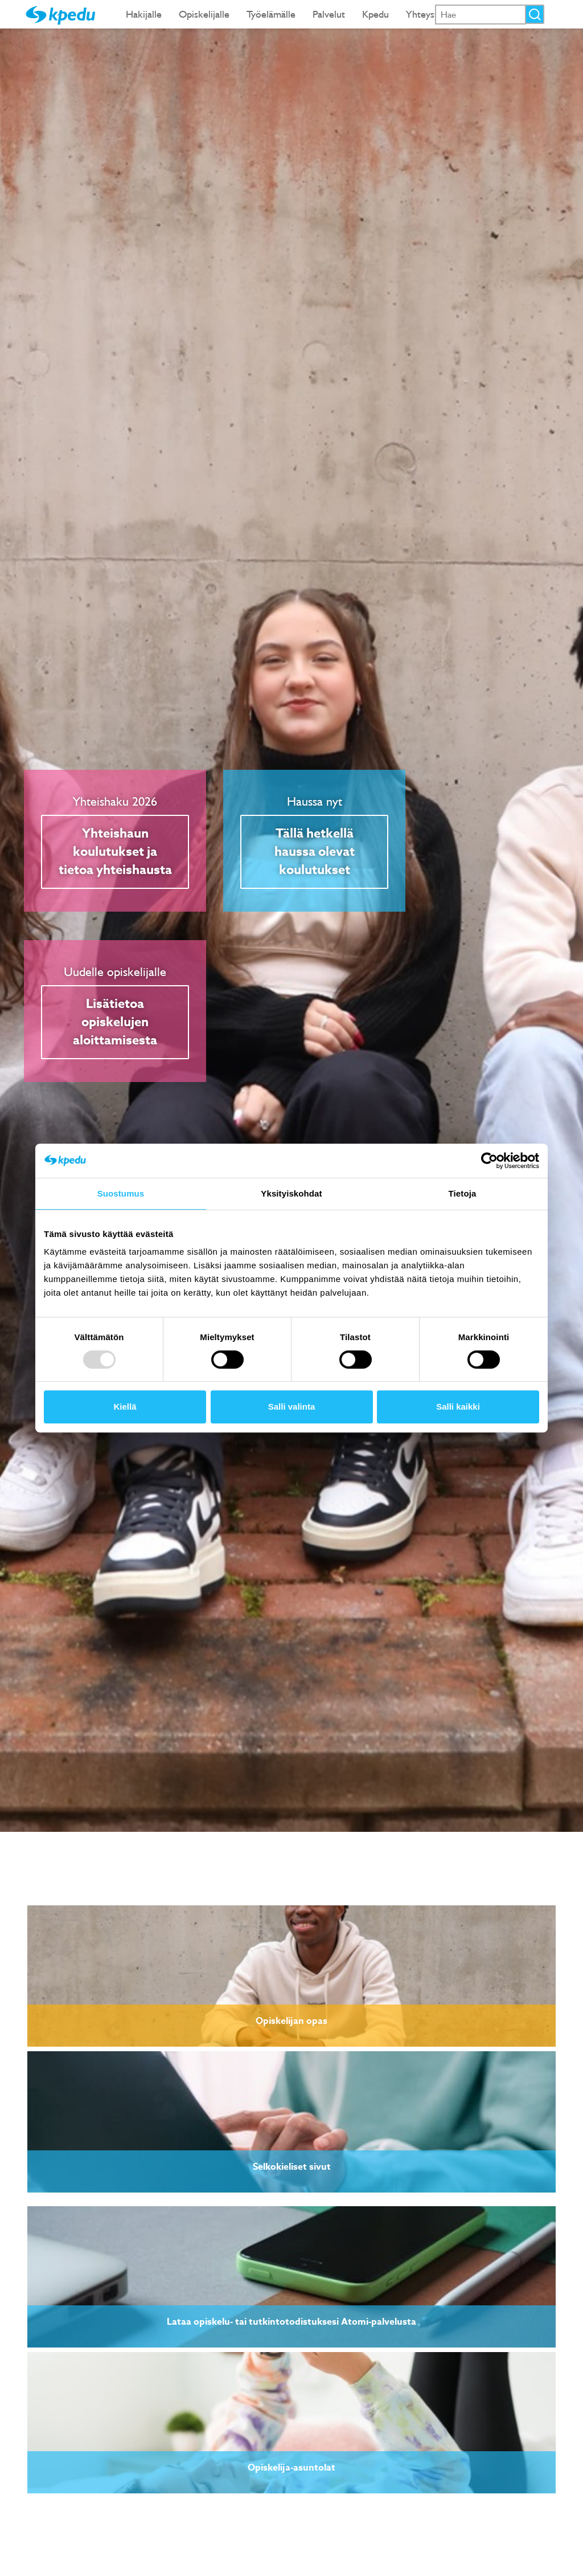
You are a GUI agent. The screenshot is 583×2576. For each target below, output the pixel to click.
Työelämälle (271, 14)
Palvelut (329, 14)
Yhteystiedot (432, 14)
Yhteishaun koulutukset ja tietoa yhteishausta (115, 851)
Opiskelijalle (204, 14)
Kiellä (124, 1406)
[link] (291, 1976)
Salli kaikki (458, 1406)
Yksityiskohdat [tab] (291, 1193)
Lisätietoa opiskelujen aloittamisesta (115, 1022)
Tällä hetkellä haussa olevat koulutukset (314, 851)
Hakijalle (144, 14)
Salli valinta (291, 1406)
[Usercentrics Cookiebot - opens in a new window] (489, 1160)
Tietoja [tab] (463, 1193)
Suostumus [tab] (121, 1193)
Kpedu (375, 14)
